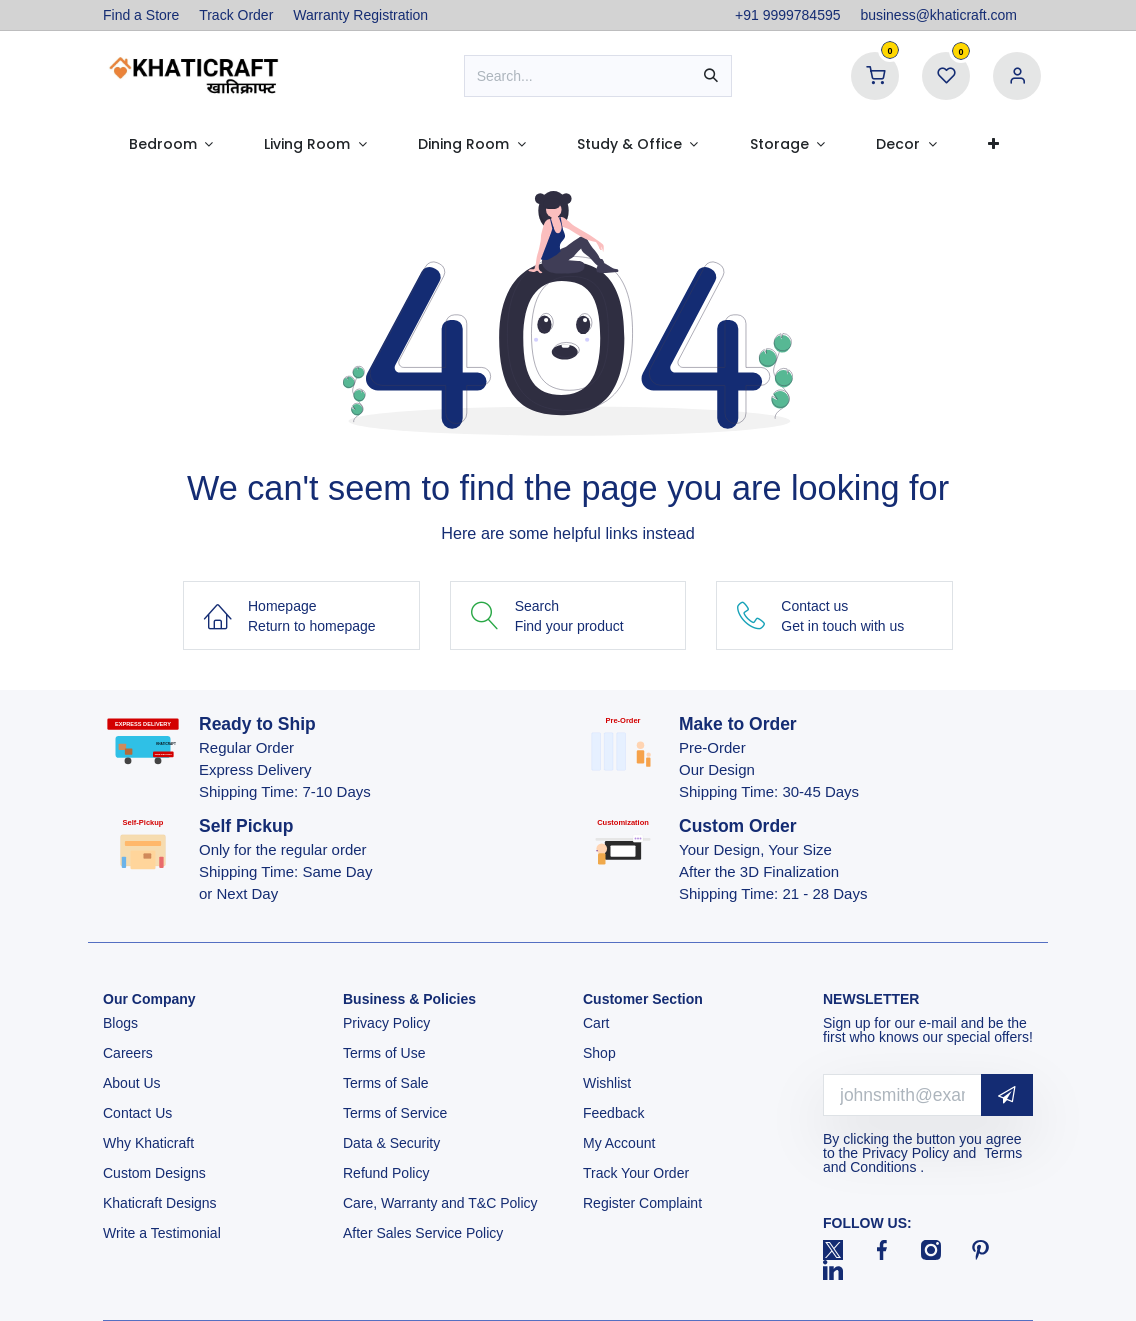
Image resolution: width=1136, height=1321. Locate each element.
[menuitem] (171, 144)
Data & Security (391, 1143)
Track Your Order (636, 1173)
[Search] (711, 76)
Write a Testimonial (164, 1233)
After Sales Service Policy (425, 1233)
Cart (598, 1023)
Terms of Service (395, 1113)
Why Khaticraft (148, 1143)
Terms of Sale (386, 1083)
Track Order (236, 15)
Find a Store (141, 15)
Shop (599, 1053)
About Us (132, 1083)
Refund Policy (386, 1173)
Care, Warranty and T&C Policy (440, 1203)
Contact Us (137, 1113)
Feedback (613, 1113)
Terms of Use (386, 1053)
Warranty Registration (360, 15)
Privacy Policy (388, 1023)
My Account (619, 1143)
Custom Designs (154, 1173)
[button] (1007, 1095)
